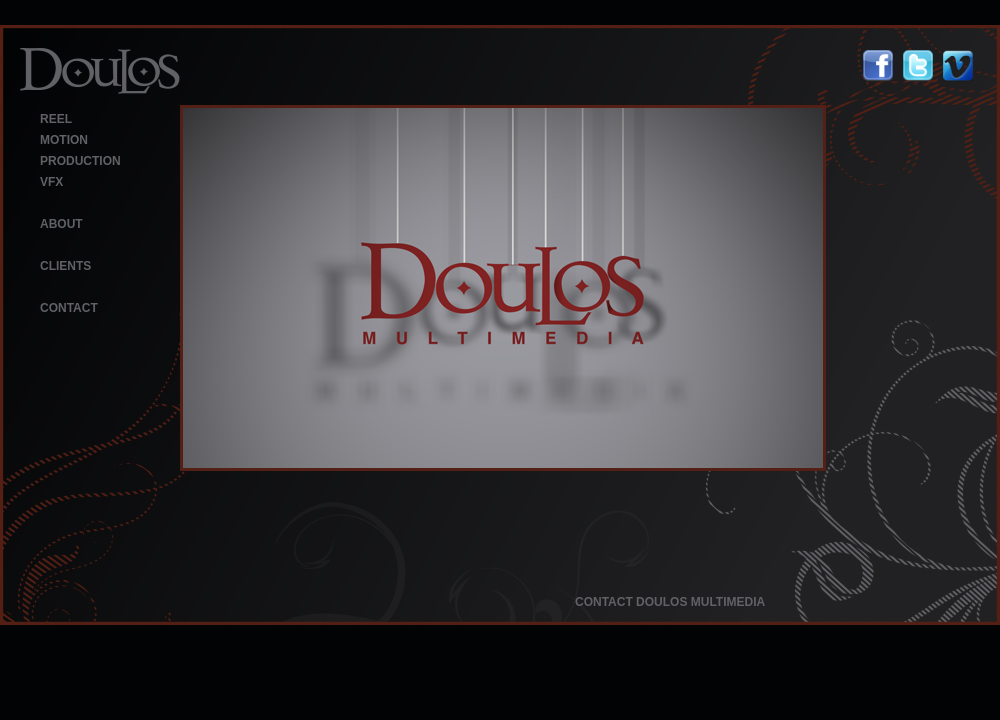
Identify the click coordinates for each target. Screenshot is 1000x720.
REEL (56, 119)
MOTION (64, 140)
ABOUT (61, 224)
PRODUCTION (80, 161)
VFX (51, 182)
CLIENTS (65, 266)
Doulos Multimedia (100, 71)
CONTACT (69, 308)
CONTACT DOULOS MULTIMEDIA (670, 602)
